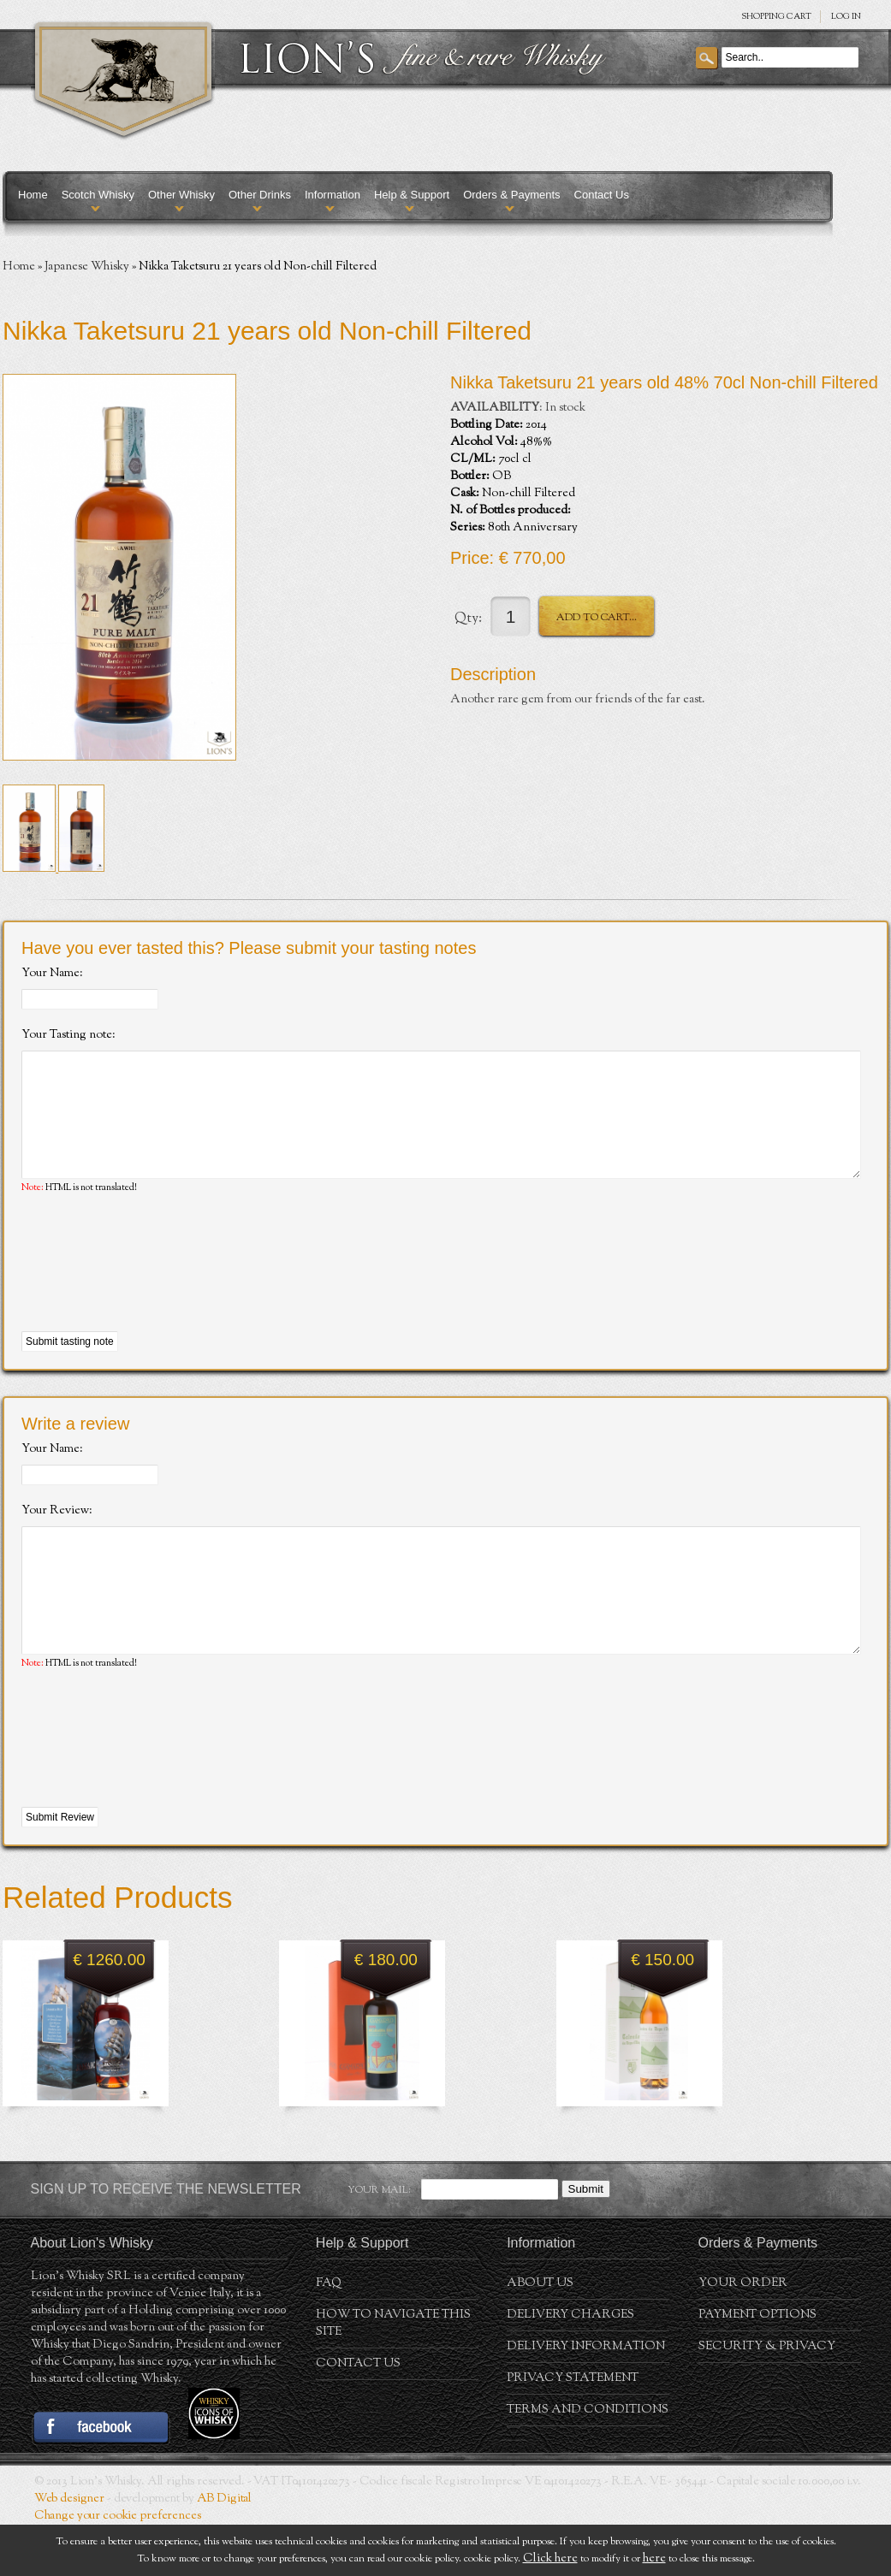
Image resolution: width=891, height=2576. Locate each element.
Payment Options (757, 2366)
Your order (742, 2334)
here (654, 2558)
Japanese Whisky (87, 266)
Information (332, 194)
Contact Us (601, 194)
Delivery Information (586, 2398)
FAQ (329, 2334)
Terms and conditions (587, 2461)
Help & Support (411, 194)
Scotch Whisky (98, 194)
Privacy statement (573, 2429)
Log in (846, 16)
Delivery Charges (570, 2366)
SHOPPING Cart (776, 16)
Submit (585, 2240)
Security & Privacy (766, 2398)
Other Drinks (260, 194)
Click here (550, 2558)
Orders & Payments (511, 194)
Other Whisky (181, 194)
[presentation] (151, 1289)
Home (33, 194)
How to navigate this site (393, 2375)
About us (540, 2334)
